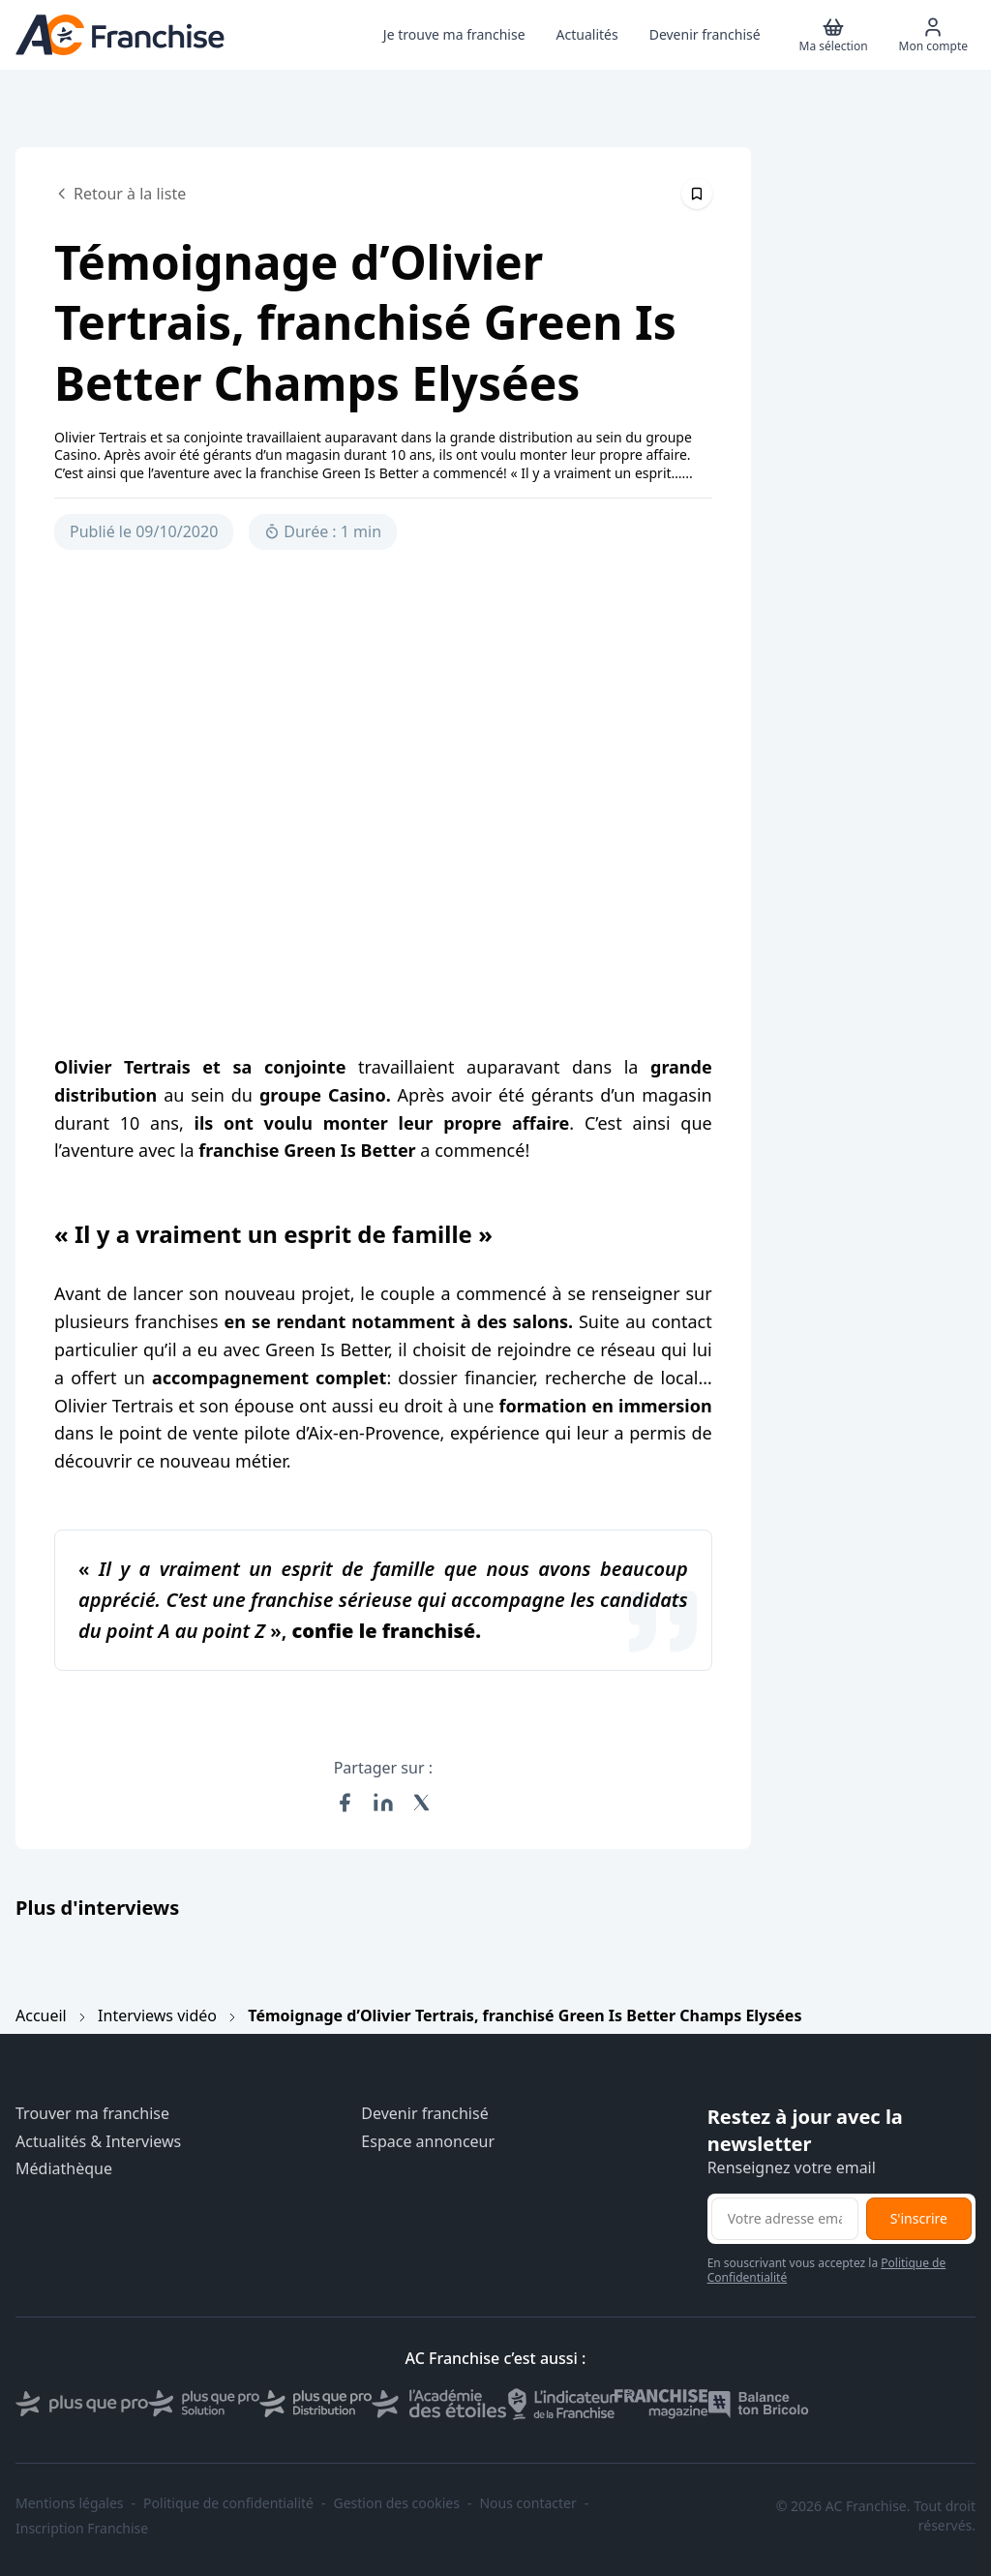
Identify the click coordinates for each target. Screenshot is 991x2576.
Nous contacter (527, 2503)
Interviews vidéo (157, 2015)
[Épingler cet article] (696, 193)
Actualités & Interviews (98, 2142)
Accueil (41, 2015)
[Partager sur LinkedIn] (383, 1802)
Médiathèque (63, 2169)
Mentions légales (69, 2503)
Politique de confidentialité (228, 2503)
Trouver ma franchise (92, 2114)
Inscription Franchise (81, 2528)
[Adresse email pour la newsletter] (784, 2218)
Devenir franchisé (424, 2114)
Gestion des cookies (397, 2503)
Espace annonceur (428, 2142)
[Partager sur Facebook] (344, 1802)
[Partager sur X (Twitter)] (421, 1802)
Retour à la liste (120, 193)
